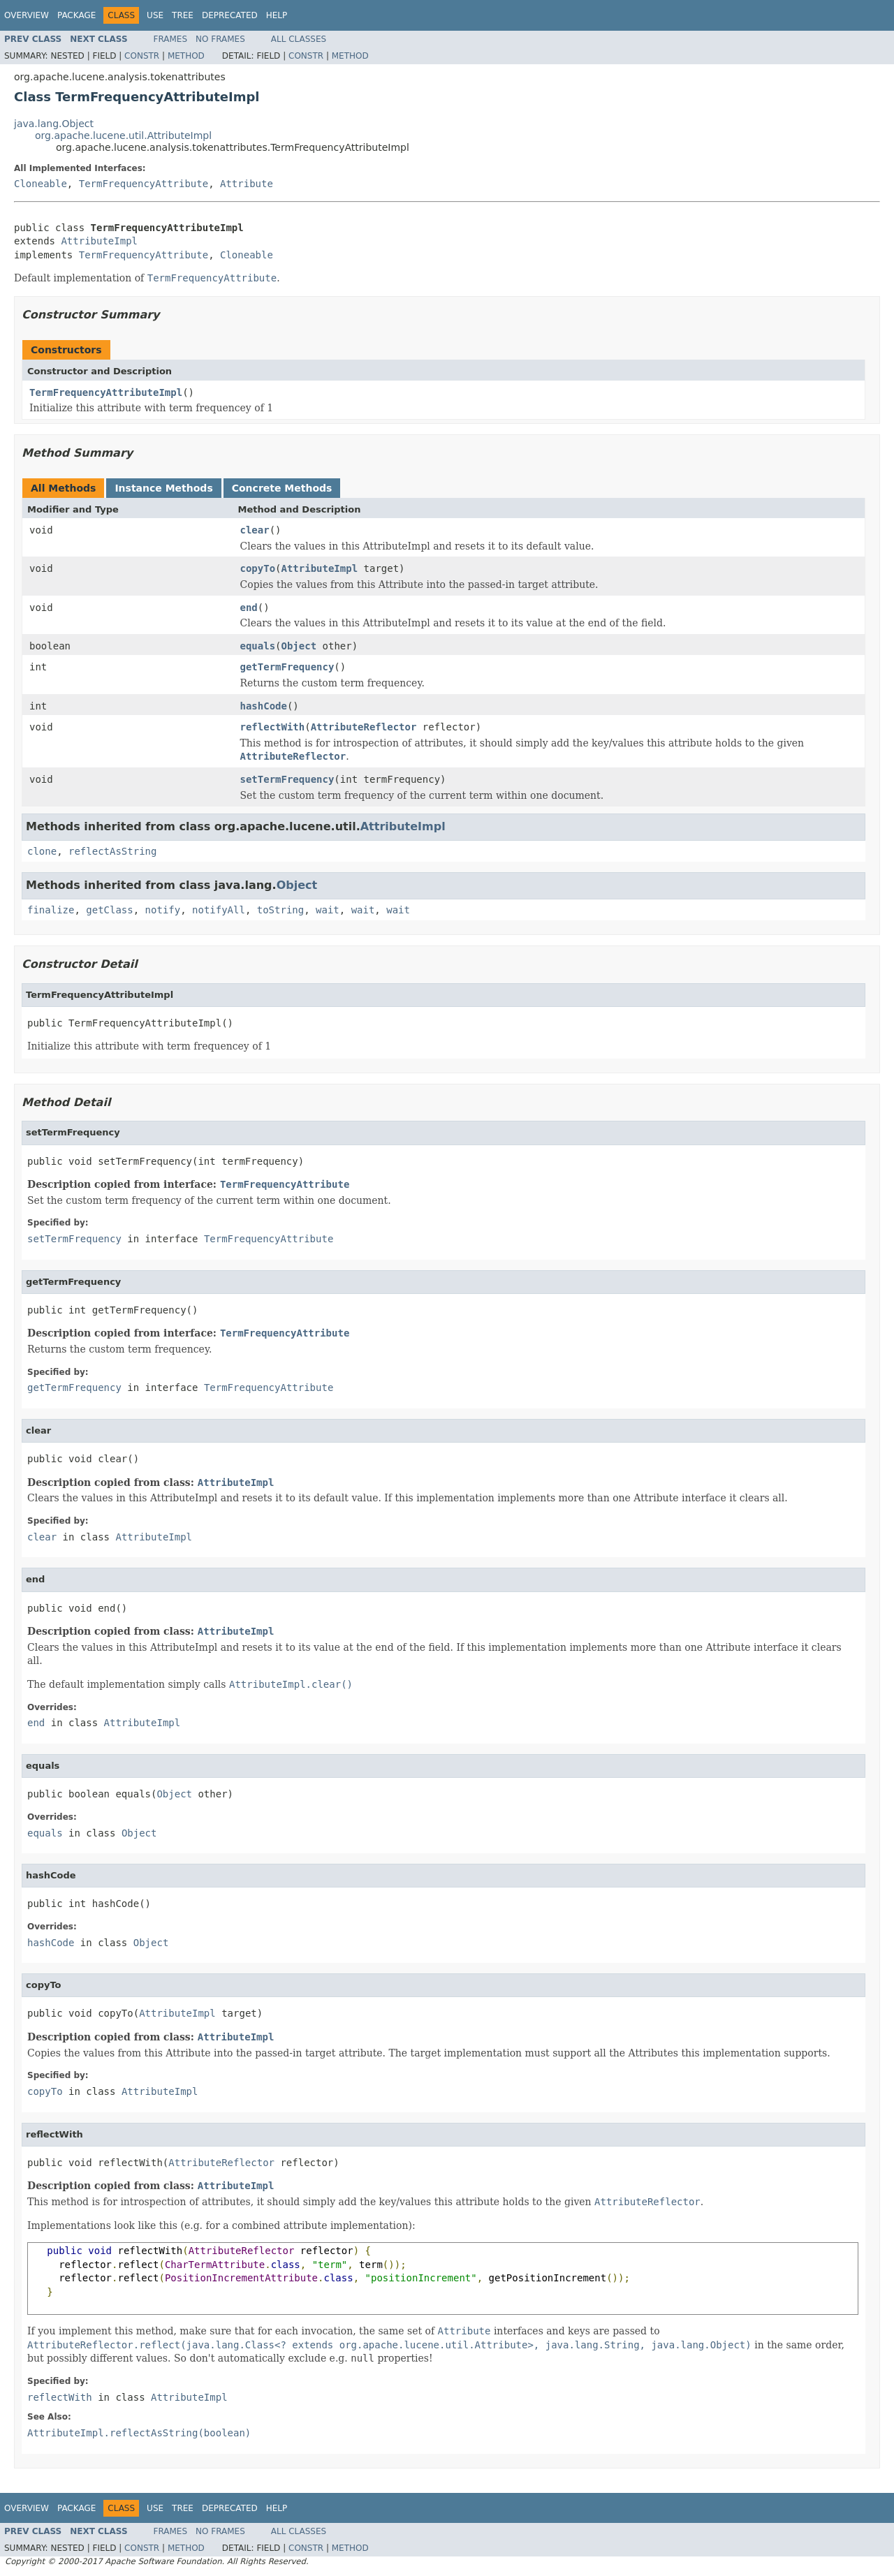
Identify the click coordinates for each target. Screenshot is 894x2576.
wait (327, 909)
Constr (141, 56)
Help (277, 15)
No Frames (220, 39)
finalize (50, 909)
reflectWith (272, 727)
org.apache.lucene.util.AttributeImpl (123, 135)
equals (258, 646)
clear (255, 530)
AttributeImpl (99, 240)
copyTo (258, 568)
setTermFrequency (287, 779)
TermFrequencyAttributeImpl (105, 392)
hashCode (263, 706)
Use (155, 15)
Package (76, 15)
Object (299, 646)
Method (186, 56)
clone (42, 851)
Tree (182, 15)
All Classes (298, 39)
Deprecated (230, 15)
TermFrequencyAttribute (143, 183)
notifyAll (218, 909)
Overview (26, 15)
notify (163, 909)
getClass (109, 909)
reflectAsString (112, 851)
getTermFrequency (287, 666)
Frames (171, 39)
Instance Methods (163, 488)
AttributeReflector (364, 727)
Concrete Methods (282, 488)
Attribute (246, 183)
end (249, 607)
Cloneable (40, 183)
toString (280, 909)
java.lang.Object (54, 123)
